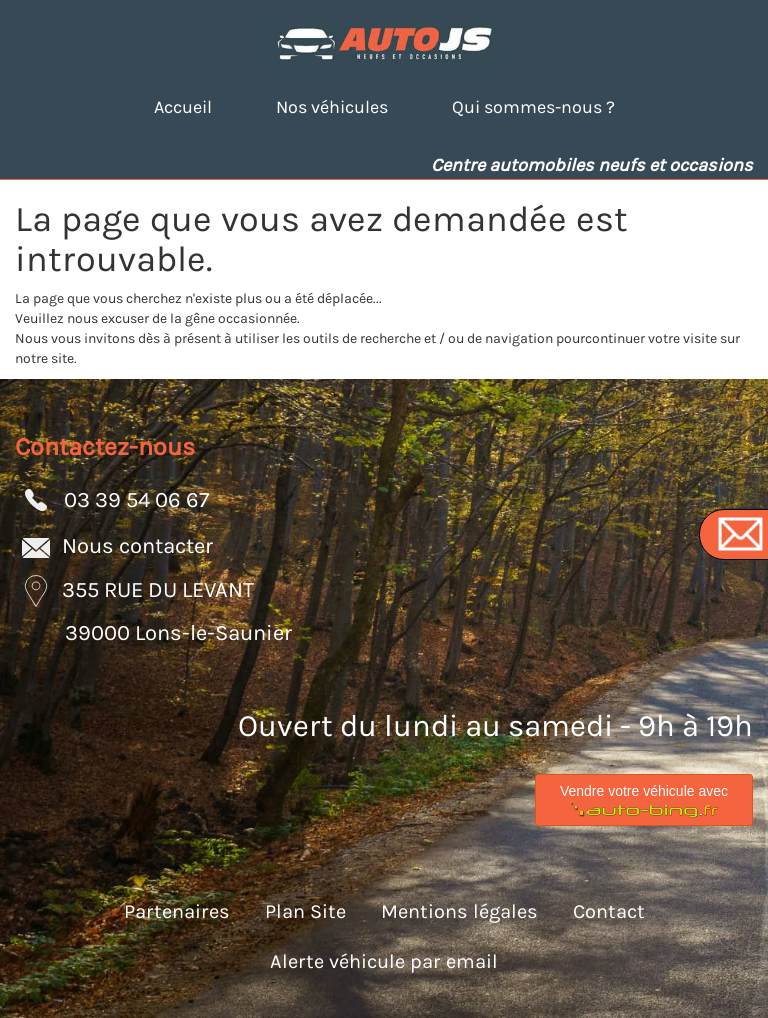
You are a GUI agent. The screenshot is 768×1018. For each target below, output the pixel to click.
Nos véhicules (332, 107)
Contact (609, 911)
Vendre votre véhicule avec (644, 801)
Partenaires (177, 911)
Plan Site (305, 911)
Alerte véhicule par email (384, 961)
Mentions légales (459, 911)
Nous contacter (137, 545)
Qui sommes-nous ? (533, 107)
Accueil (183, 107)
